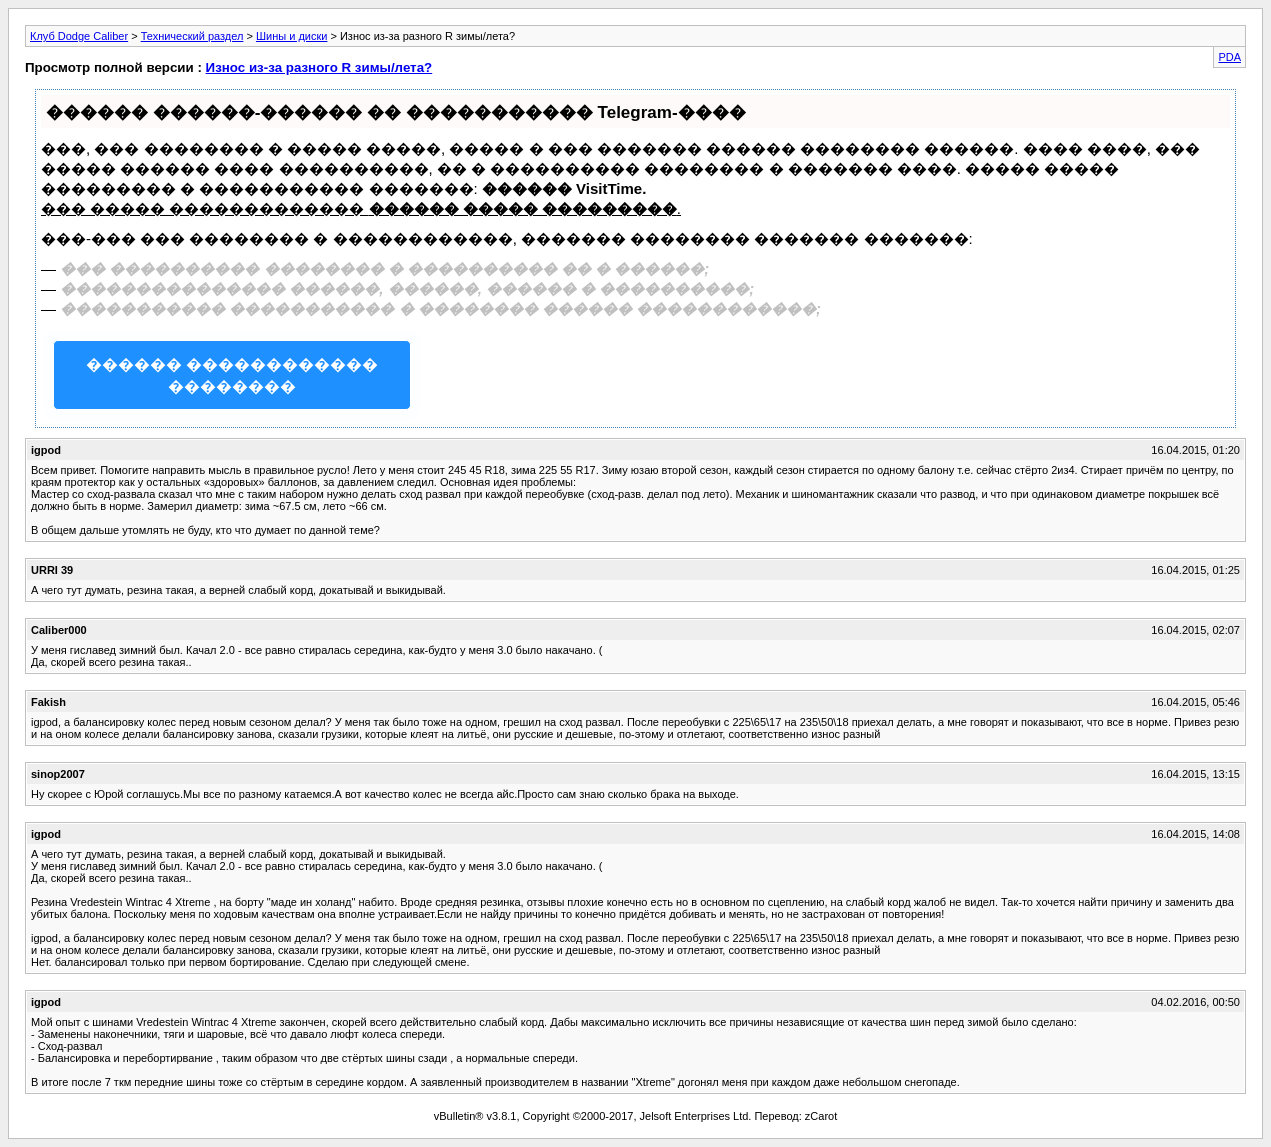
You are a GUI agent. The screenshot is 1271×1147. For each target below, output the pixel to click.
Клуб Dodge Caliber (79, 36)
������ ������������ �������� (232, 375)
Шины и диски (291, 36)
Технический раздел (192, 36)
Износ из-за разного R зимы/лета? (319, 67)
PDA (1229, 57)
